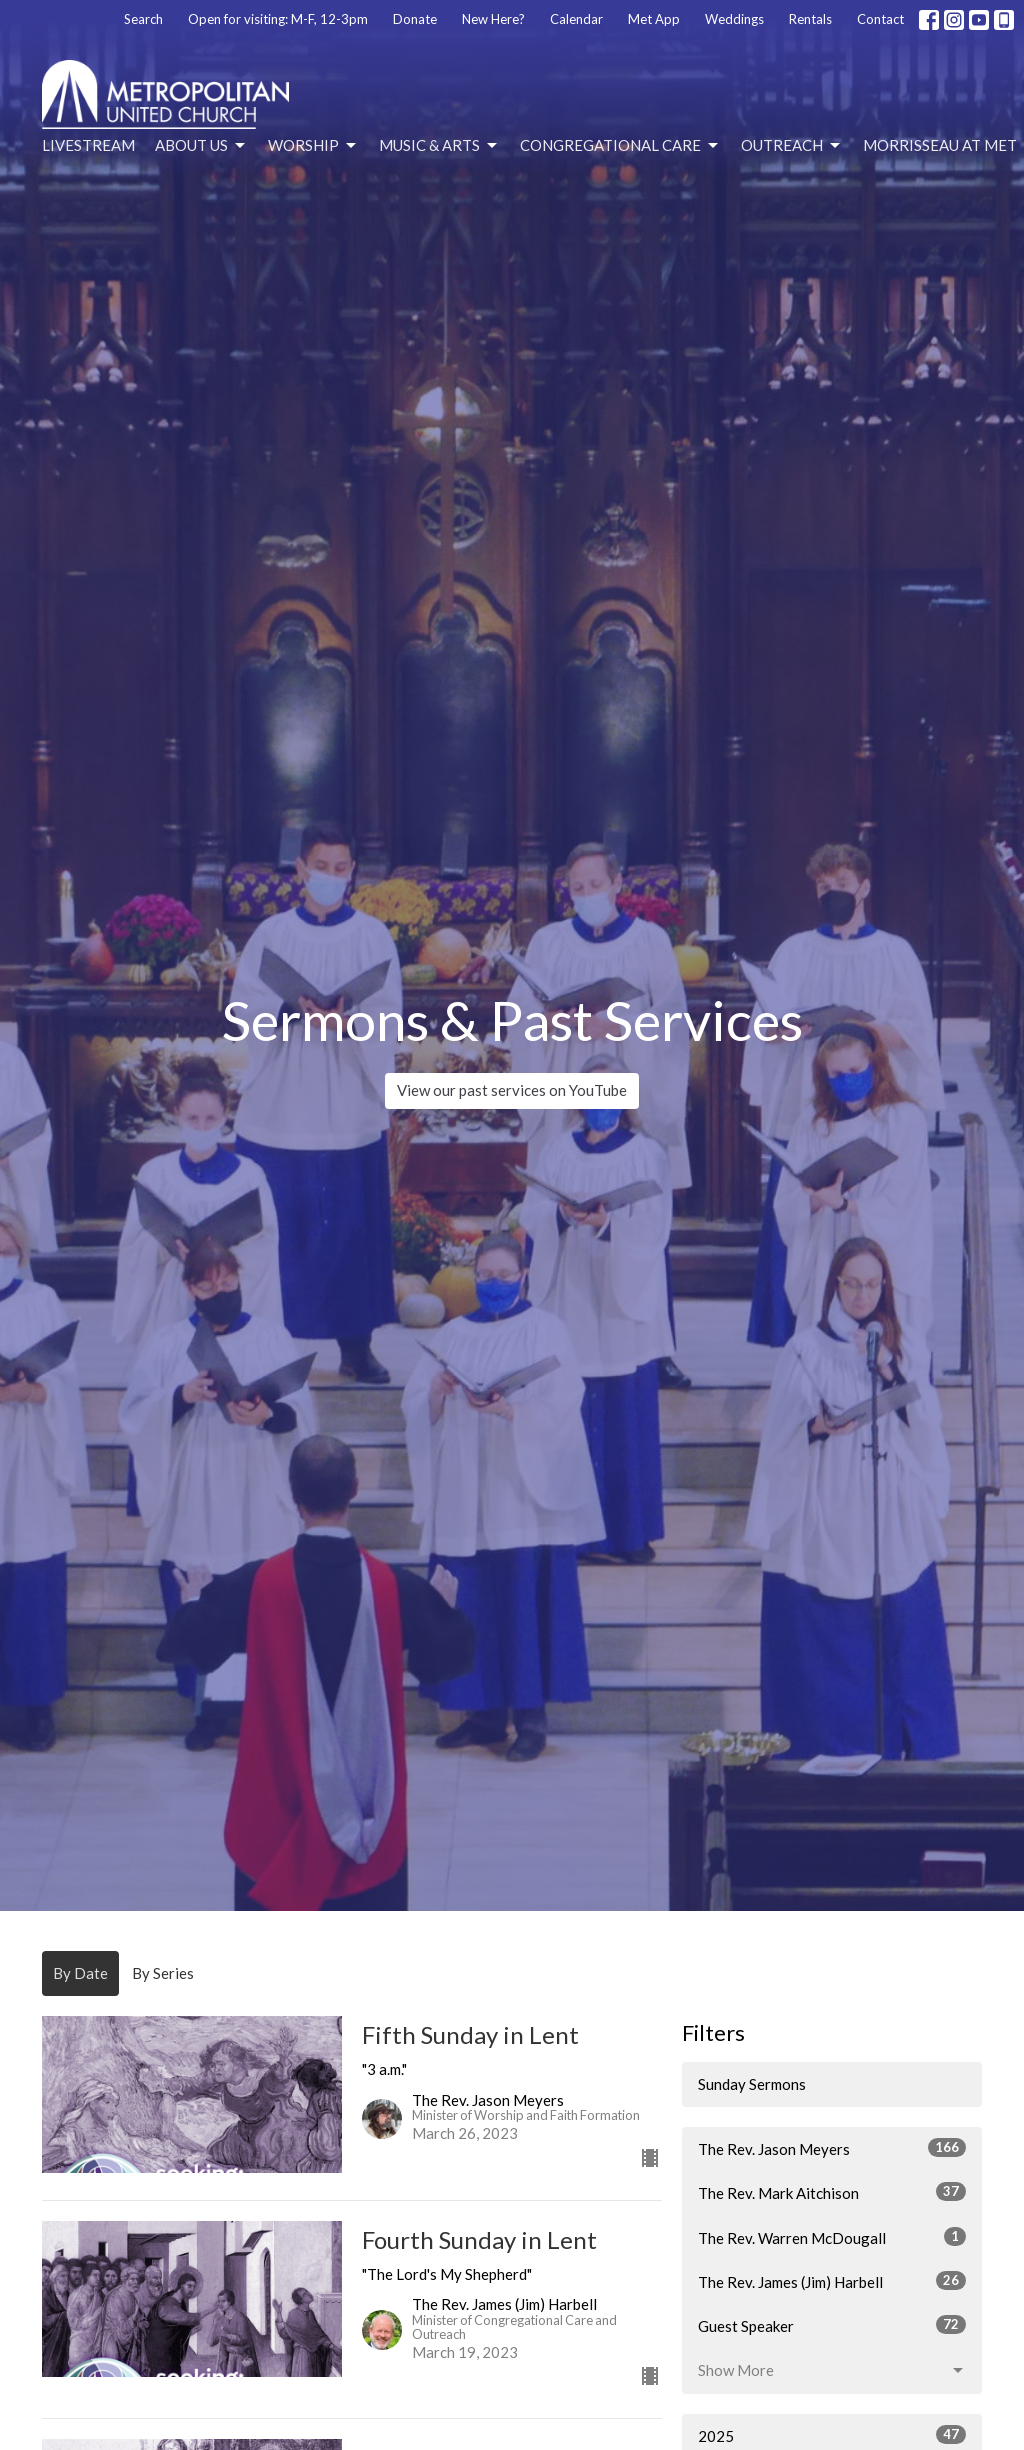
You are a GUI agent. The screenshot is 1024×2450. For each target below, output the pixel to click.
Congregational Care (620, 146)
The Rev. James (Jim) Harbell (832, 2281)
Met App (654, 19)
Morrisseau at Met (940, 145)
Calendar (576, 19)
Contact (880, 19)
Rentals (810, 19)
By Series (163, 1973)
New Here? (493, 19)
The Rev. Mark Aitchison (832, 2192)
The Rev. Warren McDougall (832, 2237)
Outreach (792, 146)
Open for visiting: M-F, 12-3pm (278, 19)
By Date (80, 1973)
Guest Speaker (832, 2325)
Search (143, 19)
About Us (201, 146)
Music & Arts (439, 146)
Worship (313, 146)
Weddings (734, 19)
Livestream (88, 145)
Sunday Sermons (752, 2084)
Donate (415, 19)
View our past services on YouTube (512, 1090)
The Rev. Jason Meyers (832, 2148)
